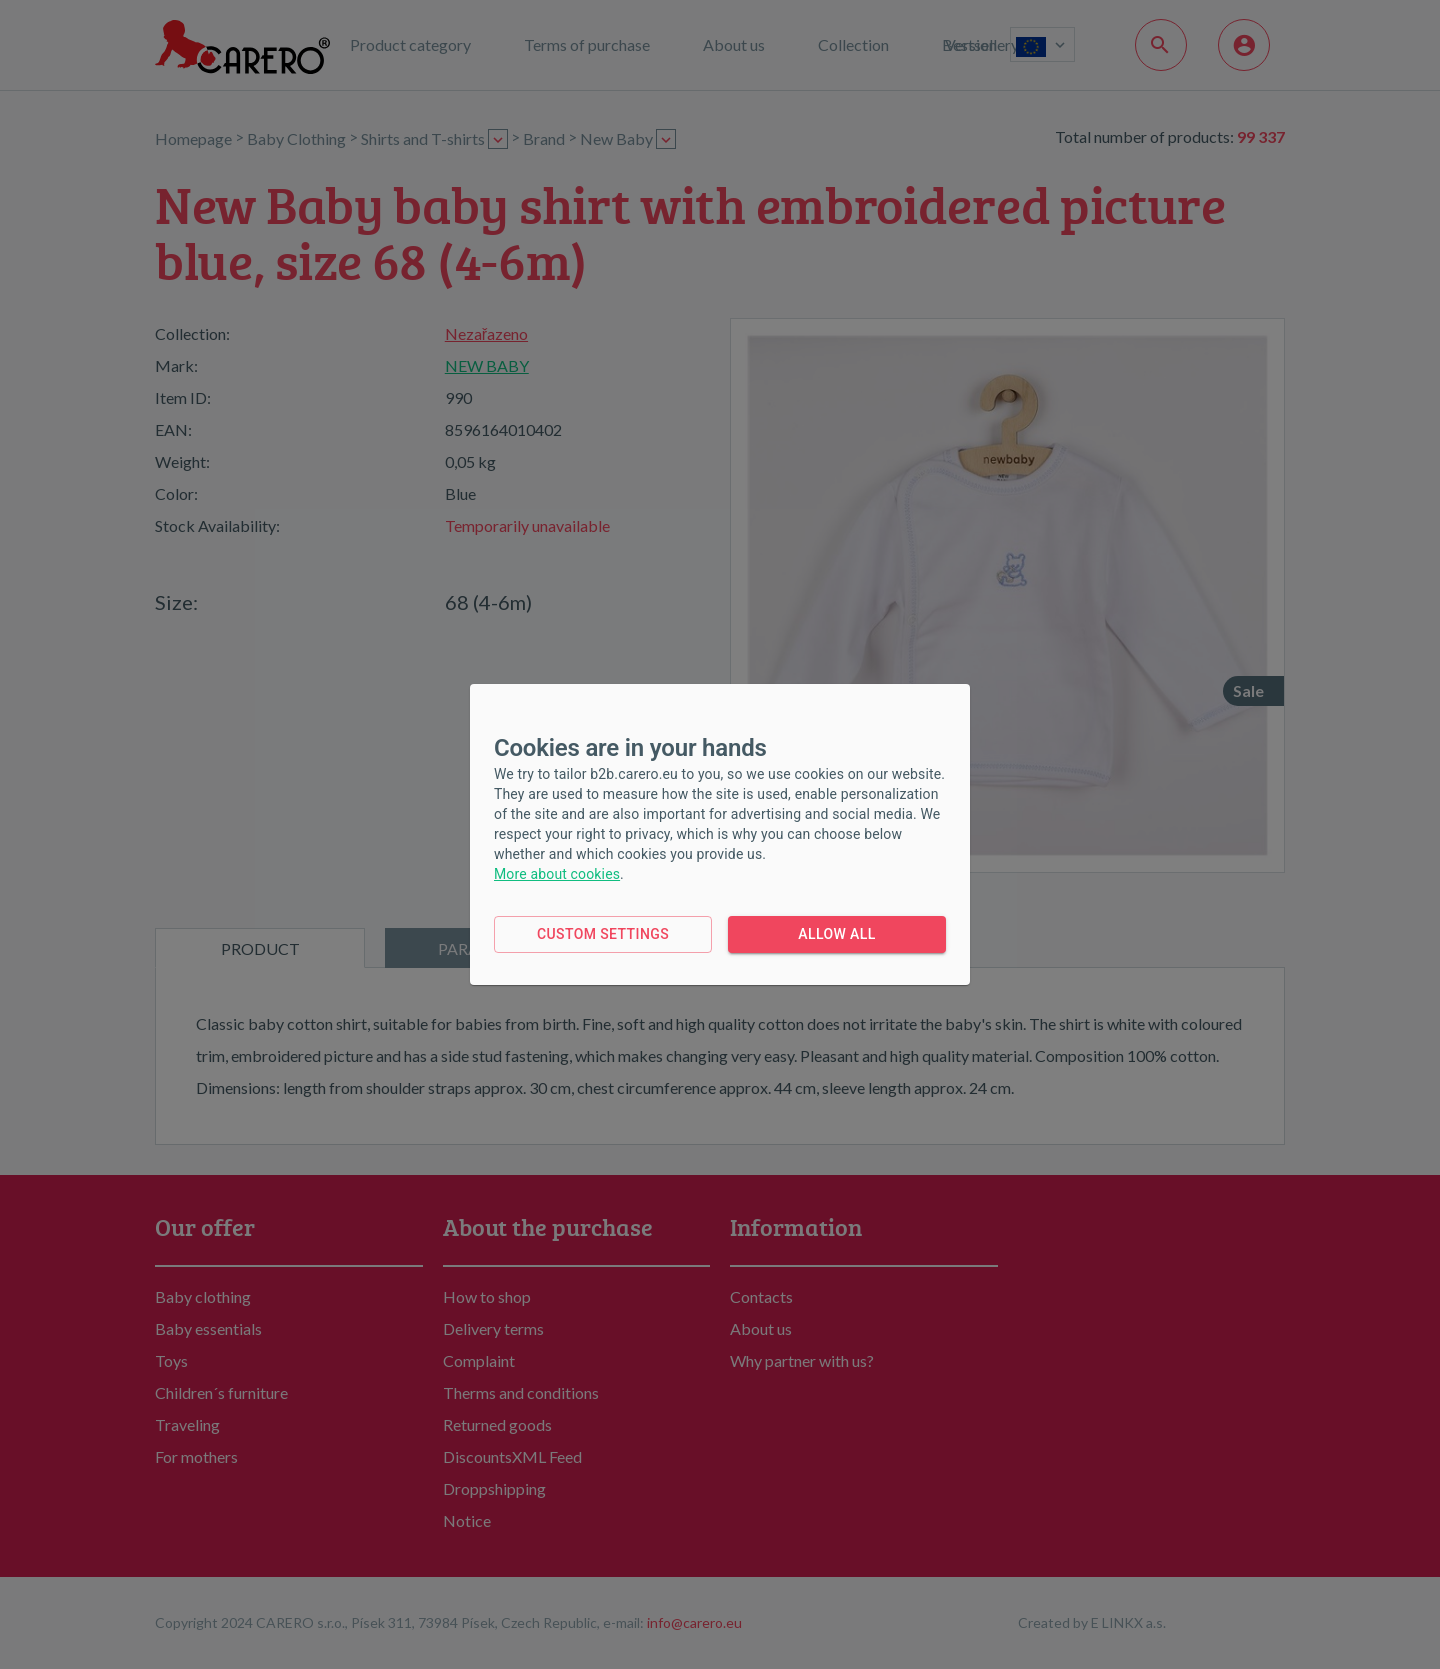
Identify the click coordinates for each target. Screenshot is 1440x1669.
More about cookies (557, 874)
